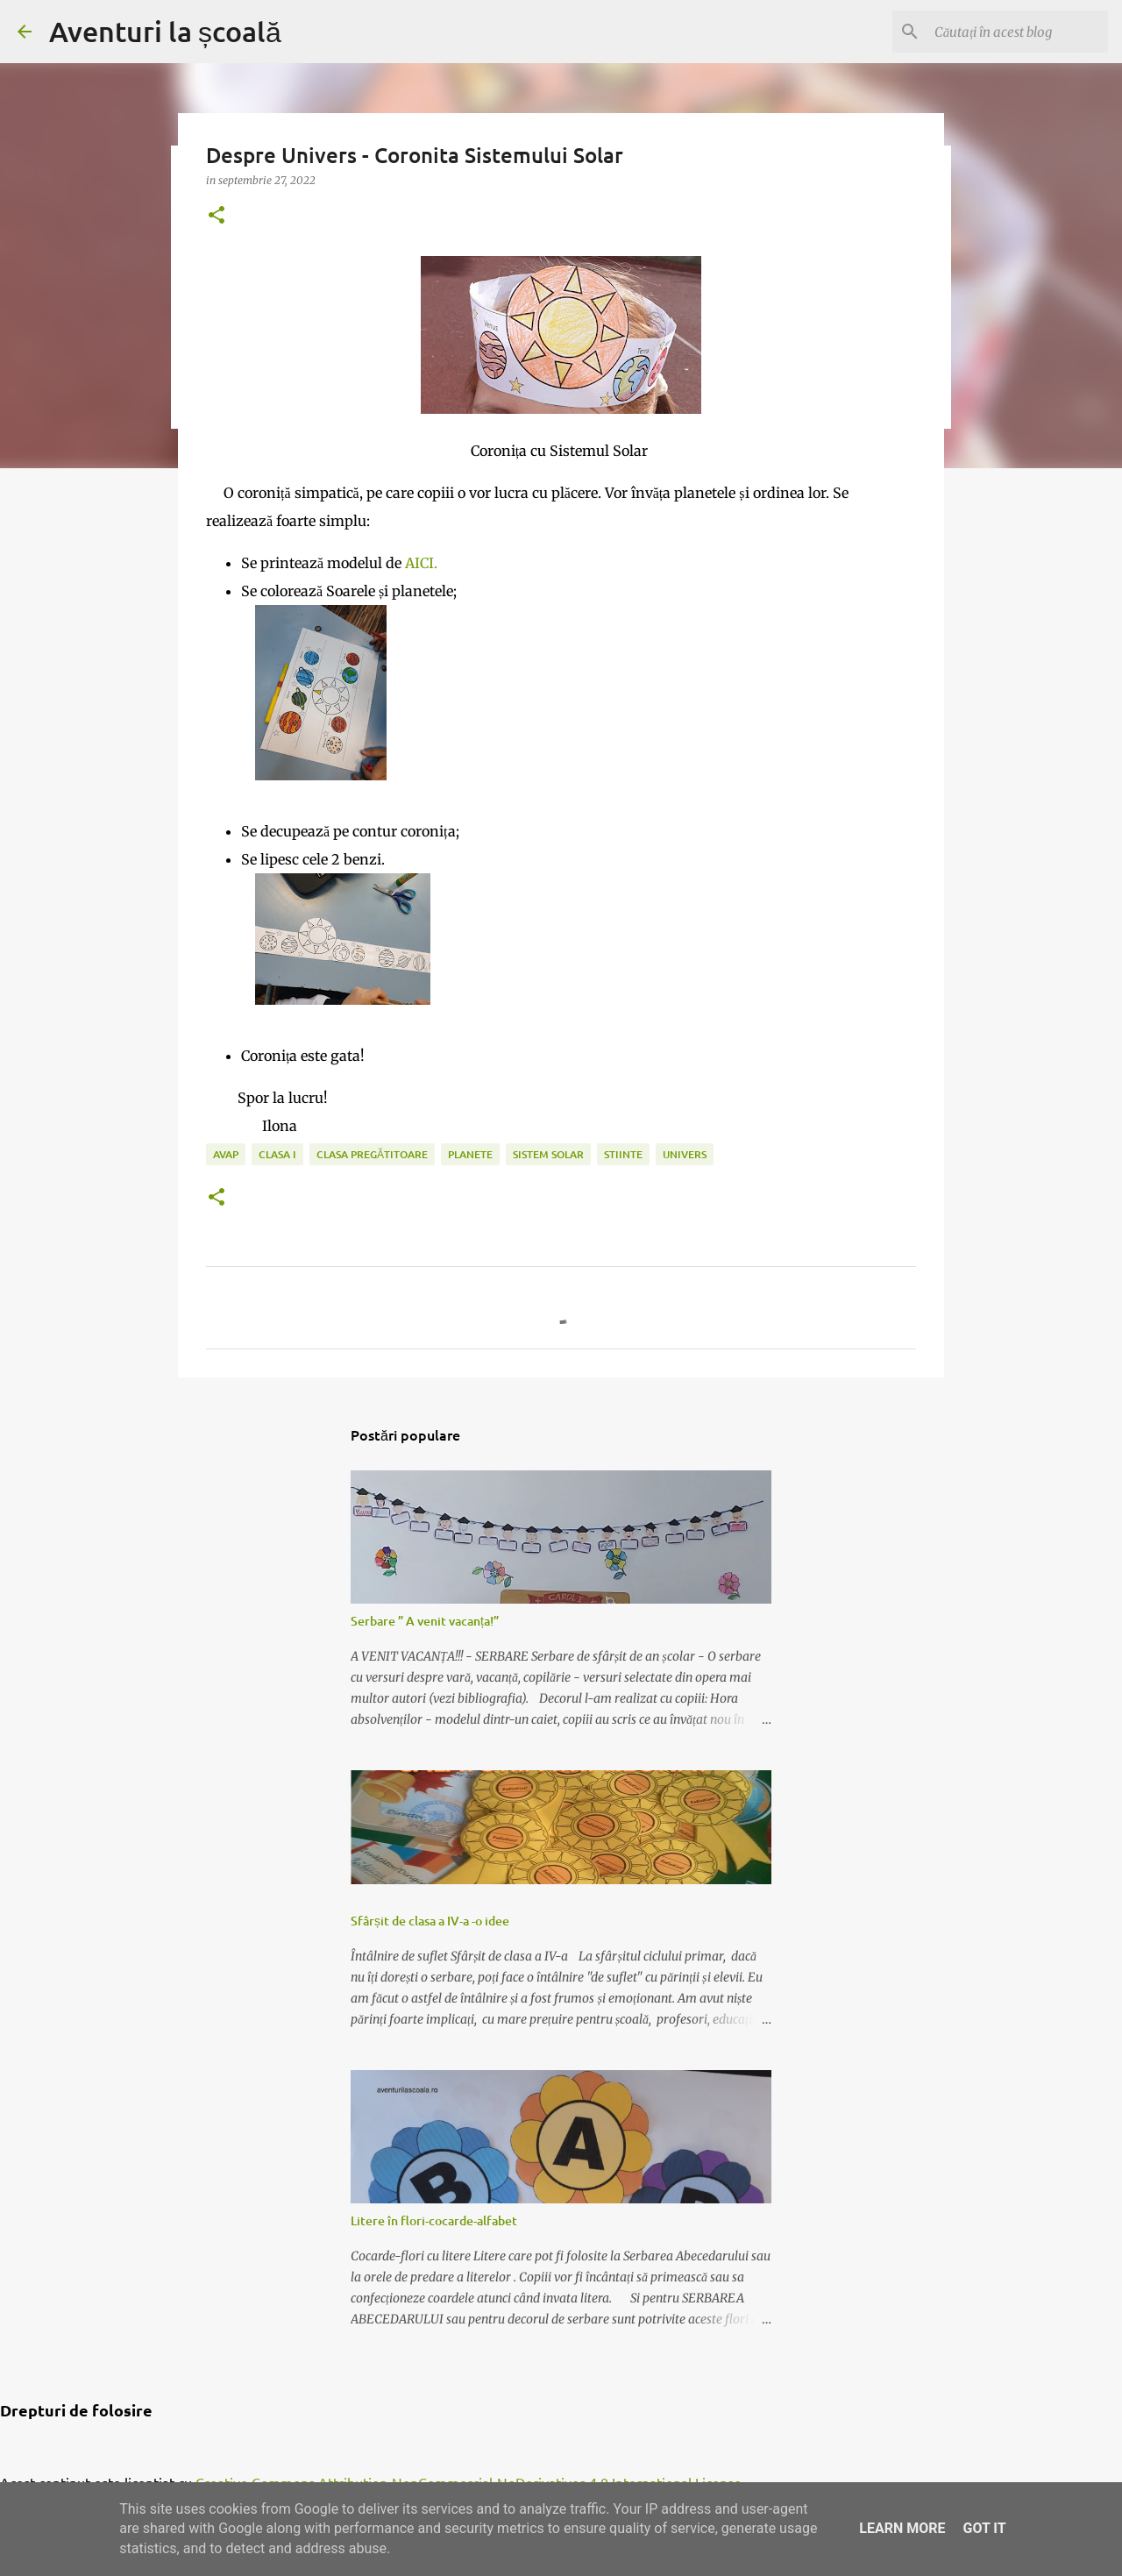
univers (685, 1154)
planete (470, 1154)
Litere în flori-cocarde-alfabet (434, 2220)
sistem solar (548, 1154)
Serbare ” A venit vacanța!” (425, 1620)
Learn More (902, 2528)
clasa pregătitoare (372, 1154)
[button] (216, 216)
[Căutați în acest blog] (1016, 32)
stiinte (623, 1154)
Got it (983, 2528)
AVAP (225, 1154)
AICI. (421, 563)
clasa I (277, 1154)
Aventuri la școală (165, 31)
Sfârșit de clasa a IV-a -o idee (430, 1920)
